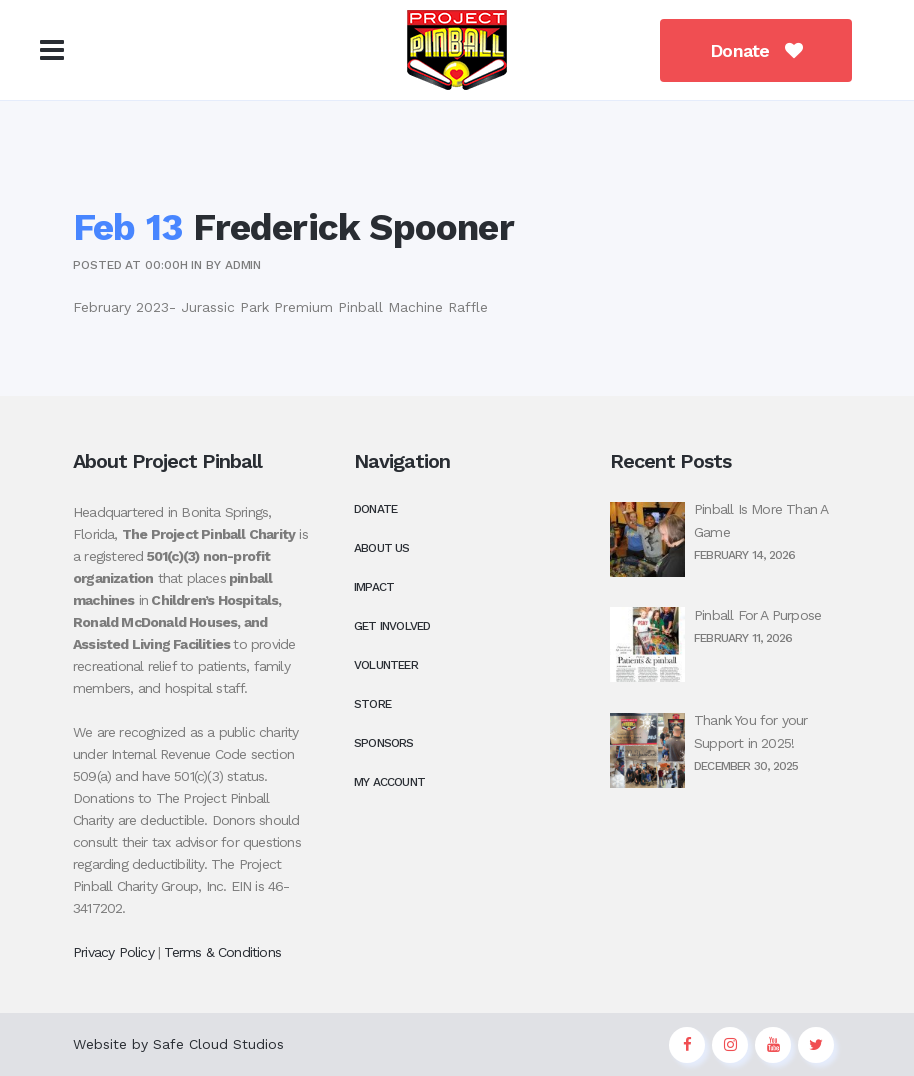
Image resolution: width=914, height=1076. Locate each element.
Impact (374, 587)
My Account (389, 782)
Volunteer (386, 665)
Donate (751, 50)
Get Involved (392, 626)
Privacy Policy (113, 952)
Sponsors (384, 743)
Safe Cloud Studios (218, 1044)
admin (243, 265)
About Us (382, 548)
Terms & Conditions (222, 952)
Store (372, 704)
